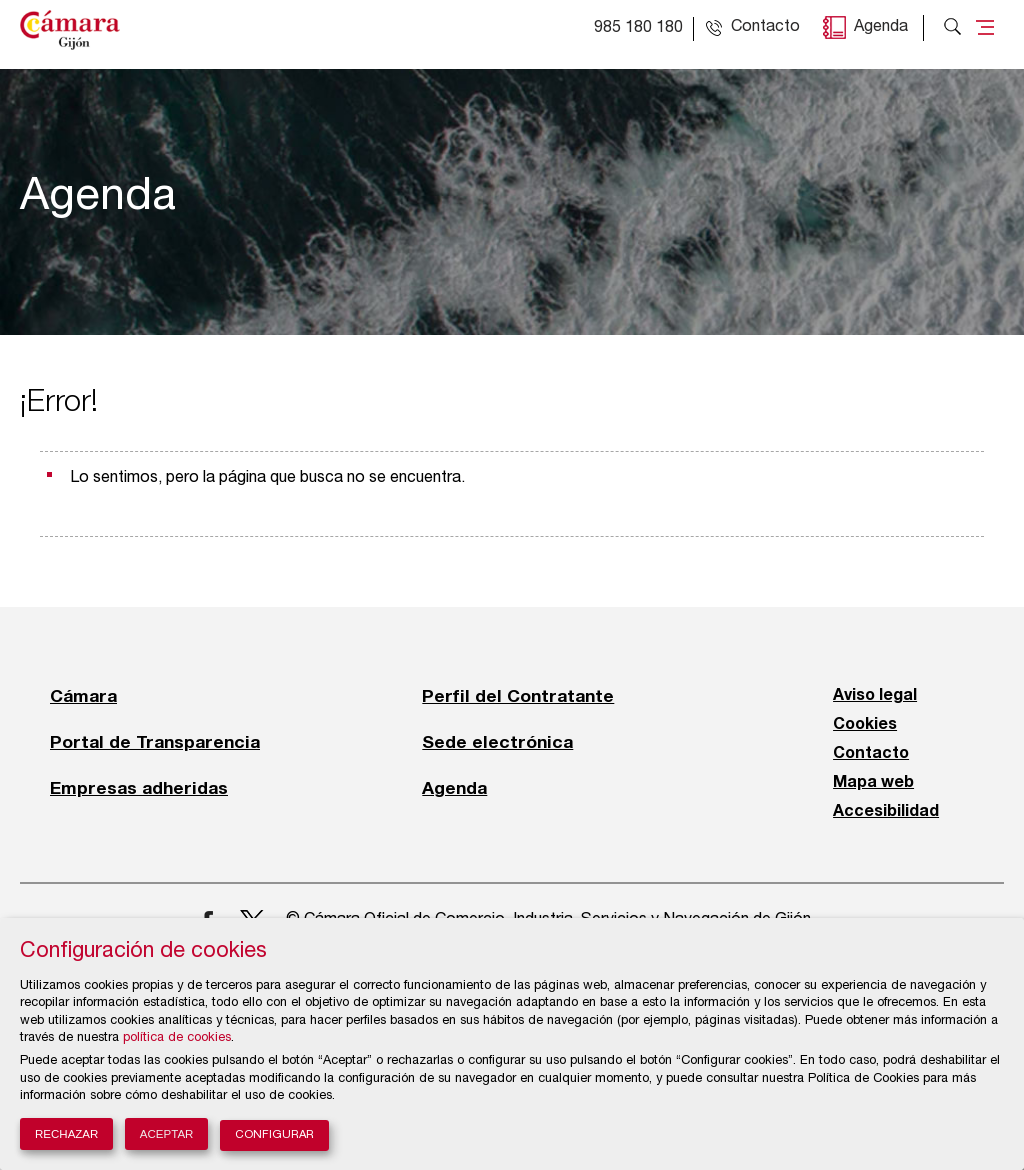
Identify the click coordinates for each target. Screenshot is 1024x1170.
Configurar (274, 1135)
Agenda (881, 28)
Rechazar (66, 1134)
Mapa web (873, 783)
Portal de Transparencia (155, 742)
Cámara (83, 696)
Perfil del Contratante (518, 696)
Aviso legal (875, 696)
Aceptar (167, 1134)
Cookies (865, 725)
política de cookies (177, 1038)
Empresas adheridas (139, 788)
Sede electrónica (497, 742)
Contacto (871, 754)
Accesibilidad (886, 812)
